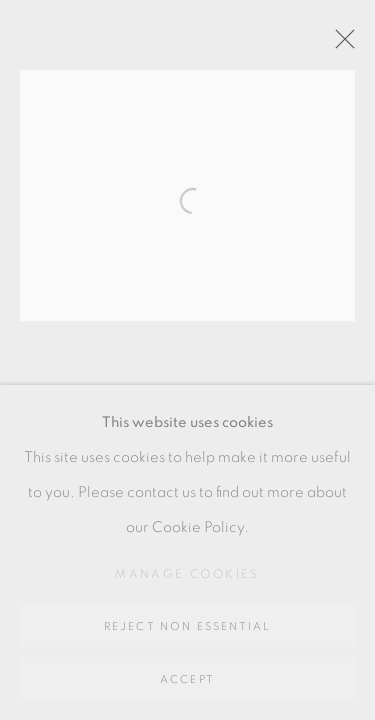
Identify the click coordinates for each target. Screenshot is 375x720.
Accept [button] (187, 679)
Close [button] (340, 45)
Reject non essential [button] (188, 626)
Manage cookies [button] (187, 574)
